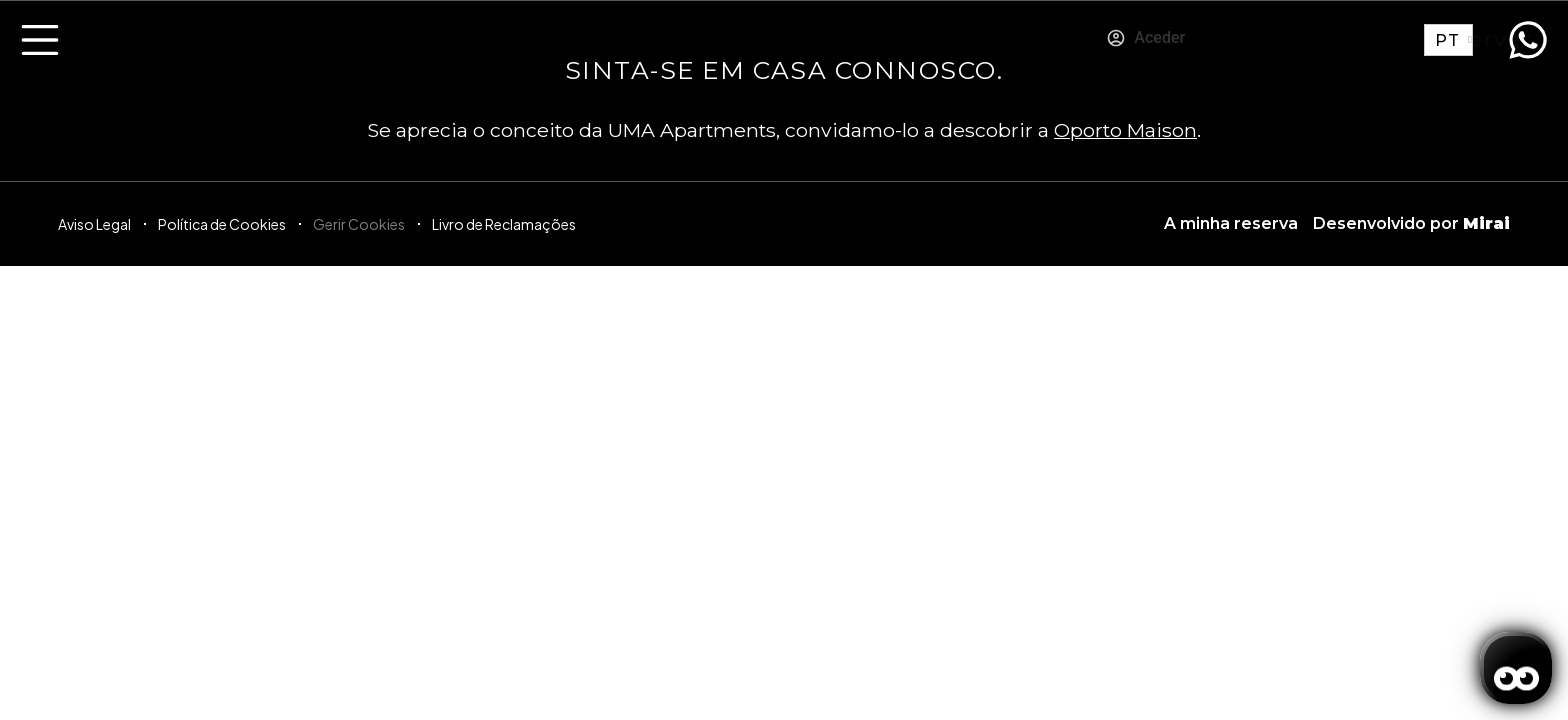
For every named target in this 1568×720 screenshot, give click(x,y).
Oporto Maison (1125, 130)
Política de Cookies (222, 224)
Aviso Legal (94, 224)
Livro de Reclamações (504, 224)
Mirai (1486, 223)
